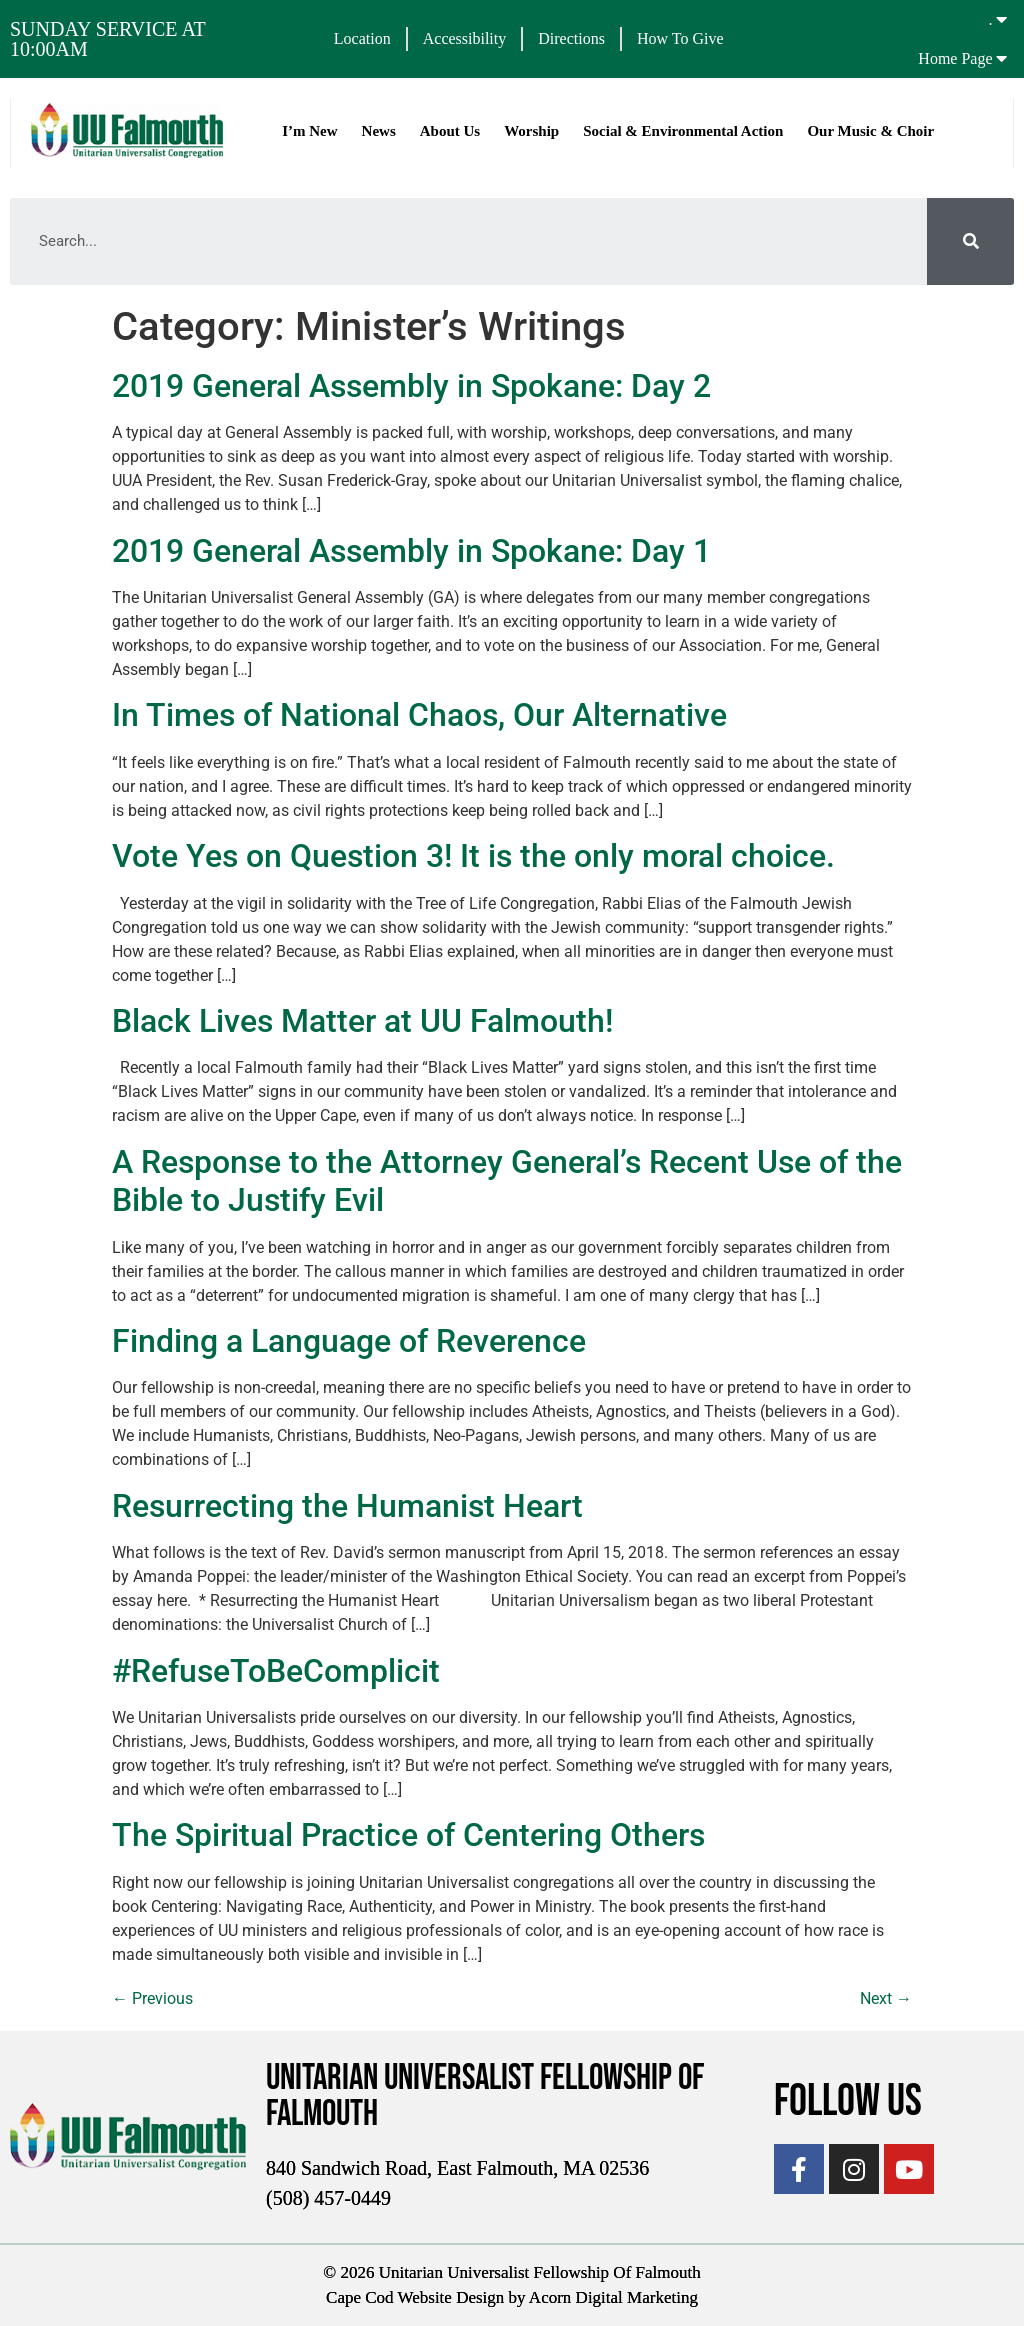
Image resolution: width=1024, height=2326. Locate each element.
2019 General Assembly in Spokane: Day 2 (411, 386)
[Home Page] (1002, 58)
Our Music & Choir (870, 131)
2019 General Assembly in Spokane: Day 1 (411, 551)
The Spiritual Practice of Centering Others (408, 1835)
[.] (1002, 19)
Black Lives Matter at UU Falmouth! (362, 1021)
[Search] (970, 241)
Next (886, 1998)
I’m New (309, 131)
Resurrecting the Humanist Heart (347, 1506)
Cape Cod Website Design (415, 2297)
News (378, 131)
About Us (450, 131)
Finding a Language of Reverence (349, 1341)
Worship (531, 131)
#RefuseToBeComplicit (276, 1670)
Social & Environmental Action (683, 131)
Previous (152, 1998)
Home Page (955, 58)
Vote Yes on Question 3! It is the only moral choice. (473, 856)
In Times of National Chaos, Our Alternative (419, 715)
